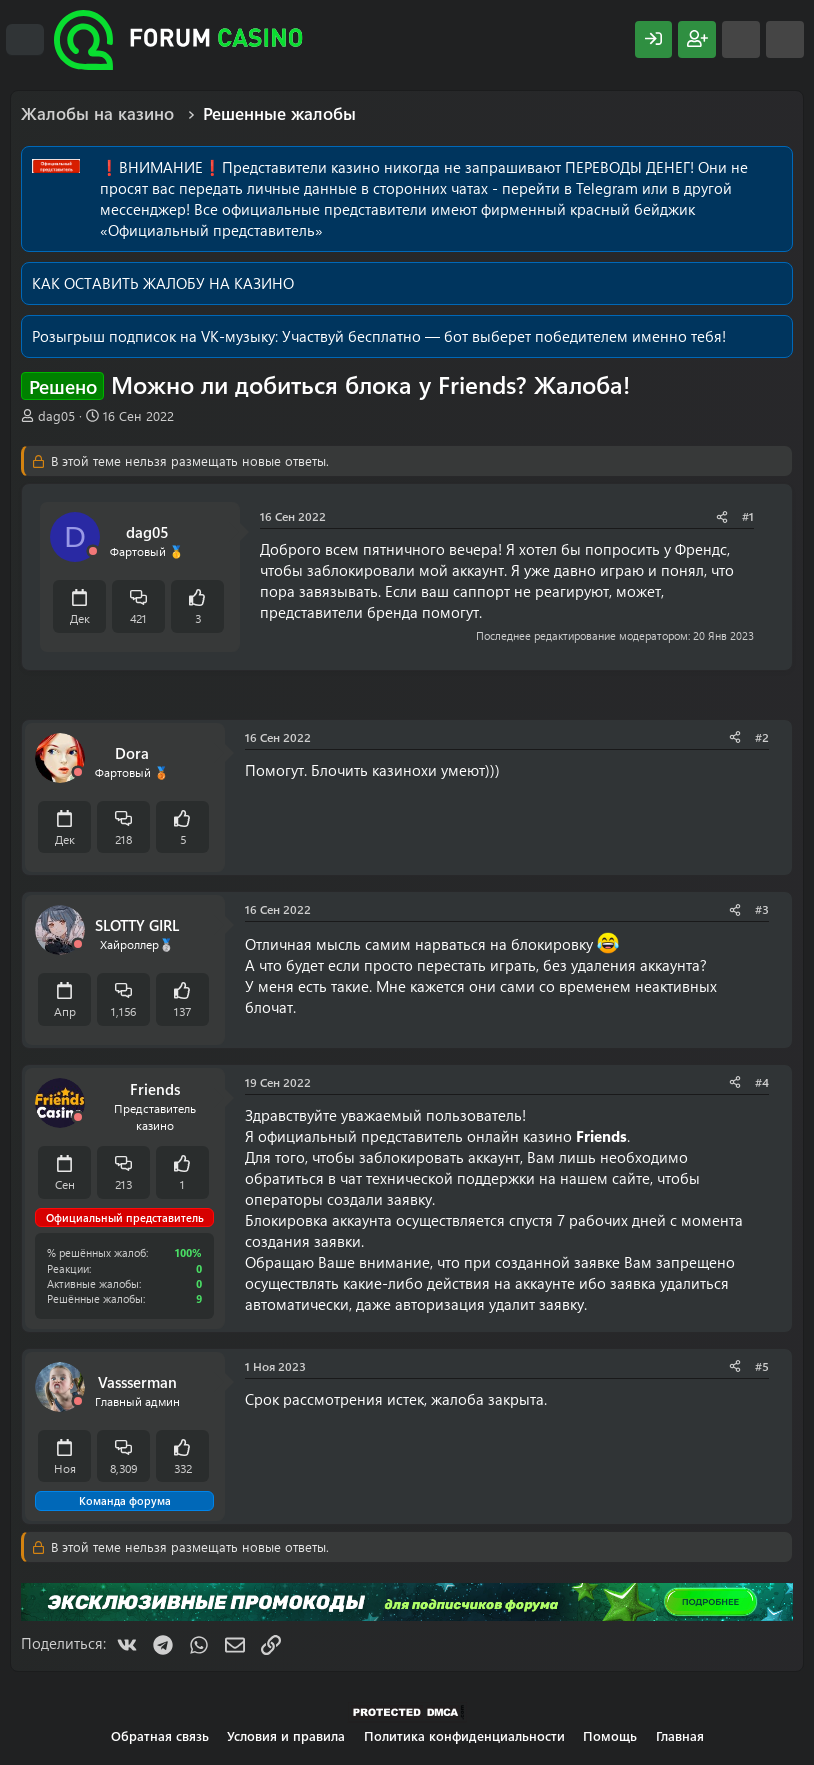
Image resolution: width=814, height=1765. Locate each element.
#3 (762, 909)
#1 (748, 516)
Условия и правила (286, 1735)
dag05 (56, 415)
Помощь (610, 1735)
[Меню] (25, 40)
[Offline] (93, 551)
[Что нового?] (741, 39)
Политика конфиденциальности (464, 1735)
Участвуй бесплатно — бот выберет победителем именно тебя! (504, 336)
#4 (762, 1082)
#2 (762, 737)
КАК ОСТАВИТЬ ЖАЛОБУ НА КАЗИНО (163, 283)
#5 (762, 1366)
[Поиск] (785, 39)
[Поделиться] (722, 516)
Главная (680, 1735)
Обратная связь (160, 1735)
